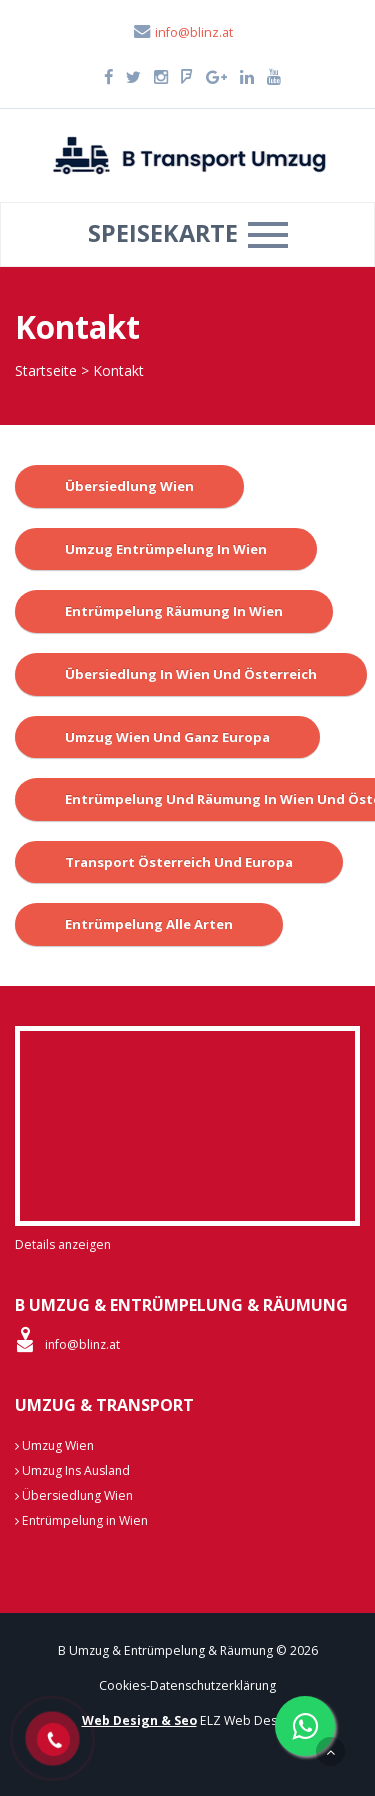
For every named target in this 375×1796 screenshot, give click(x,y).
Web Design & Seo (139, 1720)
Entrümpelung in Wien (81, 1520)
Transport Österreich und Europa (179, 862)
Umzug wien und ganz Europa (167, 737)
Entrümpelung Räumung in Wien (174, 611)
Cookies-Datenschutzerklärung (187, 1685)
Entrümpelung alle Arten (149, 924)
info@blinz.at (182, 32)
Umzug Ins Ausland (72, 1470)
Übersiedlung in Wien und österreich (191, 674)
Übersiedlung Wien (129, 486)
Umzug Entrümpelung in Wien (166, 549)
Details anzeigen (63, 1244)
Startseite (46, 370)
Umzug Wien (54, 1445)
